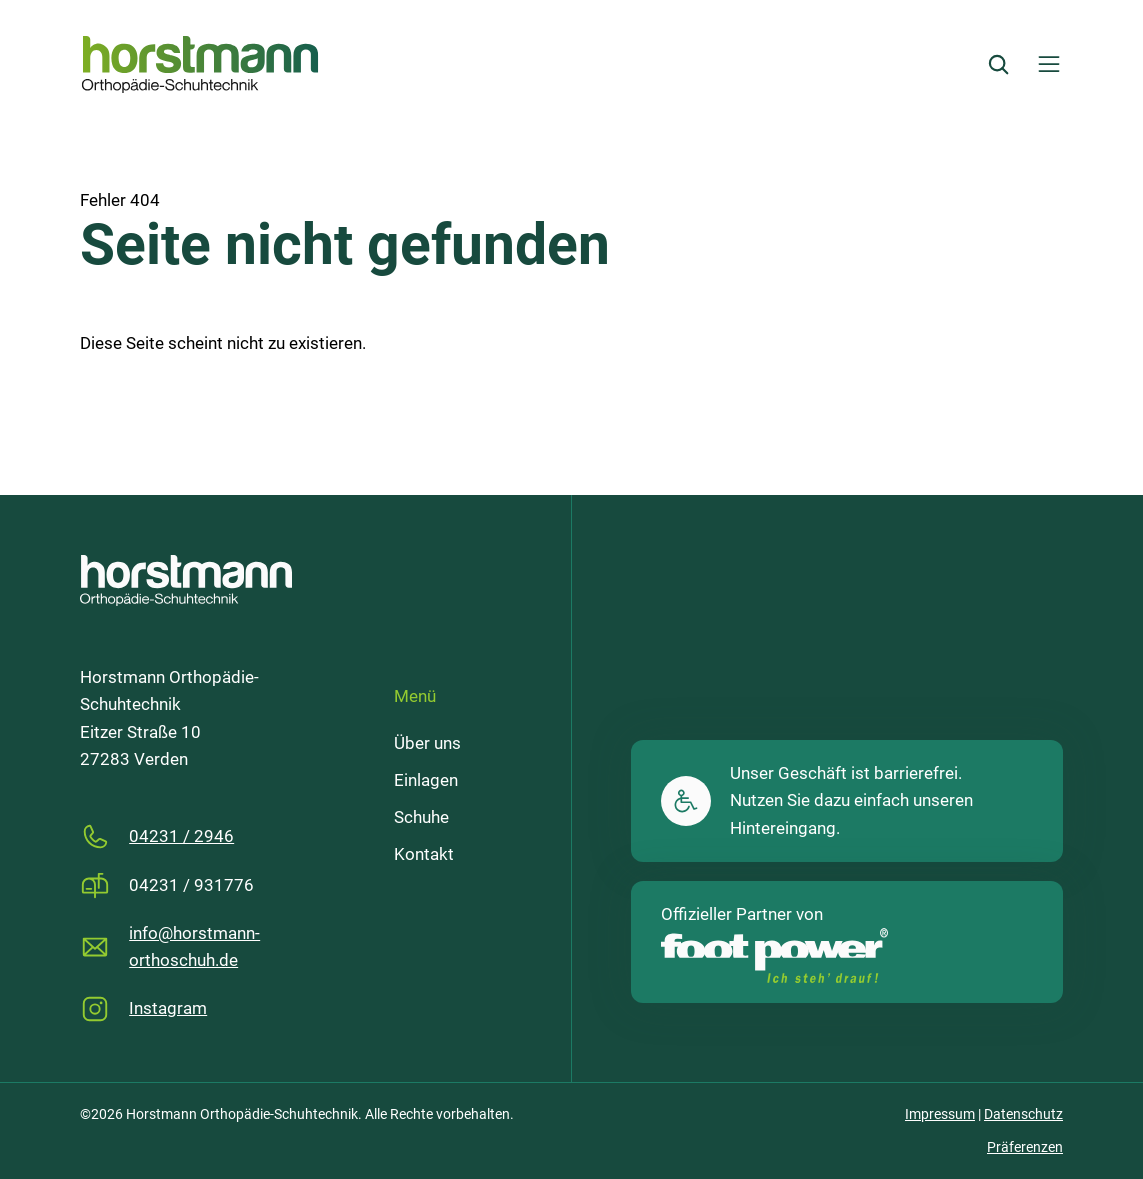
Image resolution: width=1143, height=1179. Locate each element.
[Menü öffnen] (1049, 64)
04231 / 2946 (181, 836)
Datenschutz (1023, 1114)
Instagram (168, 1008)
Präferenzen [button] (1025, 1147)
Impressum (940, 1114)
